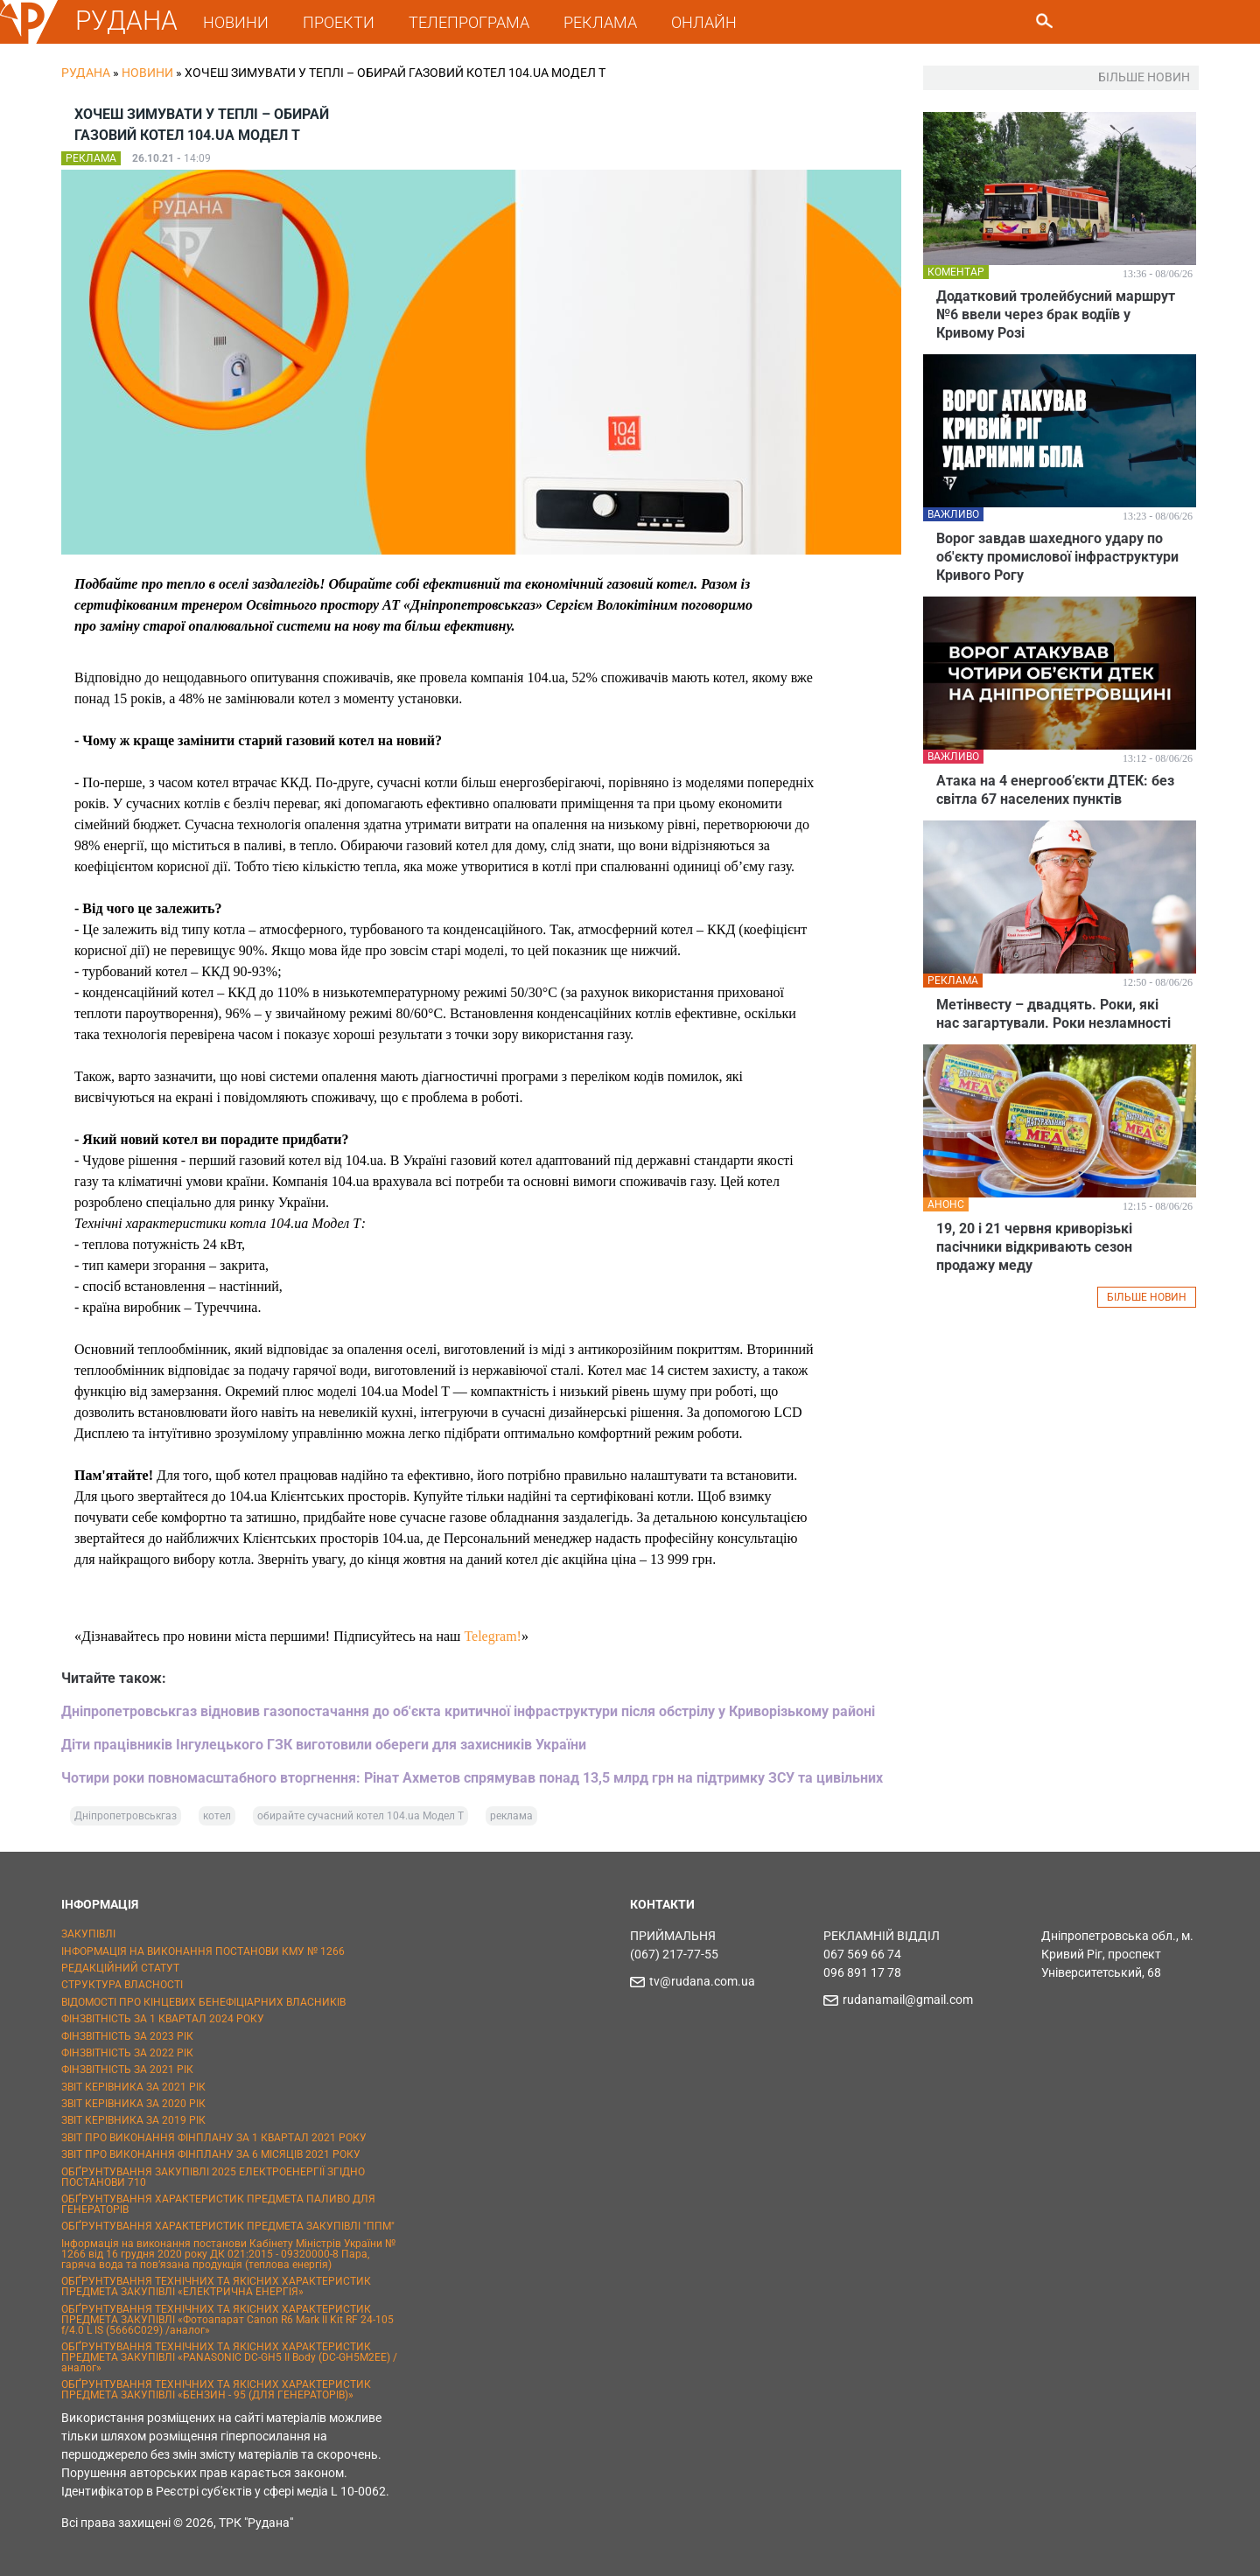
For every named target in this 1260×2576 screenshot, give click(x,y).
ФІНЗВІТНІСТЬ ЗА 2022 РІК (127, 2053)
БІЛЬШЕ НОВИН (1146, 1297)
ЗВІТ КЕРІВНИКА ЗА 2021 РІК (133, 2087)
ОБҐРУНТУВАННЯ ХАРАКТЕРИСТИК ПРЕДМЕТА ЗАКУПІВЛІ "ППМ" (228, 2226)
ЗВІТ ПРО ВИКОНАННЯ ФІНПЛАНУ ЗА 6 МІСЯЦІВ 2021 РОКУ (210, 2154)
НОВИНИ (236, 22)
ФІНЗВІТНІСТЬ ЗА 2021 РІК (127, 2069)
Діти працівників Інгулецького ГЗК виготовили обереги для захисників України (323, 1744)
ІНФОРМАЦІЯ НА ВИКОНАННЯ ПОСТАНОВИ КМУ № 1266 (203, 1951)
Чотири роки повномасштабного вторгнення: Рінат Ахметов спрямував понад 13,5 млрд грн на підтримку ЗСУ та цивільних (472, 1778)
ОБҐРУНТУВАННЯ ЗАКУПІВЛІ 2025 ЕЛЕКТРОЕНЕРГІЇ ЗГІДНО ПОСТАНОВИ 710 (213, 2177)
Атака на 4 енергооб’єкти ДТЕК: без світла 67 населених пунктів (1055, 789)
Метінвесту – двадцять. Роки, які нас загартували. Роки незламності (1053, 1013)
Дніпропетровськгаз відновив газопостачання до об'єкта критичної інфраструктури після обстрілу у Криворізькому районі (468, 1711)
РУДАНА (126, 20)
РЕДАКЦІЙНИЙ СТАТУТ (120, 1968)
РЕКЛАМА (600, 22)
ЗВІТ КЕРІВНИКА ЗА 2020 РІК (133, 2104)
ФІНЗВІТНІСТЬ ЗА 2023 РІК (127, 2036)
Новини (147, 73)
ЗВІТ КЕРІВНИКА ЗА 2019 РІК (133, 2120)
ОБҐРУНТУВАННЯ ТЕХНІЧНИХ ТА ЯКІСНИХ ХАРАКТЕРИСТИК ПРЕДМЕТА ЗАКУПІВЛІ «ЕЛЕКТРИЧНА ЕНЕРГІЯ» (216, 2286)
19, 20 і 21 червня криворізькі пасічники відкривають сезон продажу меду (1034, 1247)
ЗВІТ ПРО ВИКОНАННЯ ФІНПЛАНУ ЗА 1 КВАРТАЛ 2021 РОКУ (214, 2138)
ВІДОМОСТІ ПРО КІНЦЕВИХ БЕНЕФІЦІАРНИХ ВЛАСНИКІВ (203, 2002)
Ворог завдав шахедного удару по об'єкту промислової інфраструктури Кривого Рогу (1057, 556)
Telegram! (493, 1636)
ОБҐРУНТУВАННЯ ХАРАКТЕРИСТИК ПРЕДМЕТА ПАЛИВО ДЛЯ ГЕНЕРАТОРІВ (218, 2204)
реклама (511, 1816)
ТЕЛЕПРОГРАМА (469, 22)
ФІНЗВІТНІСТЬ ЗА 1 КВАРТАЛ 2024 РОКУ (162, 2019)
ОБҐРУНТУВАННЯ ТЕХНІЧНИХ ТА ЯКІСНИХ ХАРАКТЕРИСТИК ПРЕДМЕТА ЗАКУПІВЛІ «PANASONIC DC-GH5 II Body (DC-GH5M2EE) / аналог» (229, 2357)
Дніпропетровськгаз (125, 1816)
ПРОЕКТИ (338, 22)
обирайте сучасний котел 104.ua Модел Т (360, 1816)
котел (217, 1816)
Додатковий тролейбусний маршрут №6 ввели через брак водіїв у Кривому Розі (1055, 314)
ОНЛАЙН (704, 22)
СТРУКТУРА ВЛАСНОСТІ (122, 1985)
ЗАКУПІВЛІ (88, 1934)
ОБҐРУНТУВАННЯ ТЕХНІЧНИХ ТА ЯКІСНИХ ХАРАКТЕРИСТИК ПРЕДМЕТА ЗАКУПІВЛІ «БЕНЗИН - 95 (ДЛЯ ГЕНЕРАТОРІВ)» (216, 2389)
